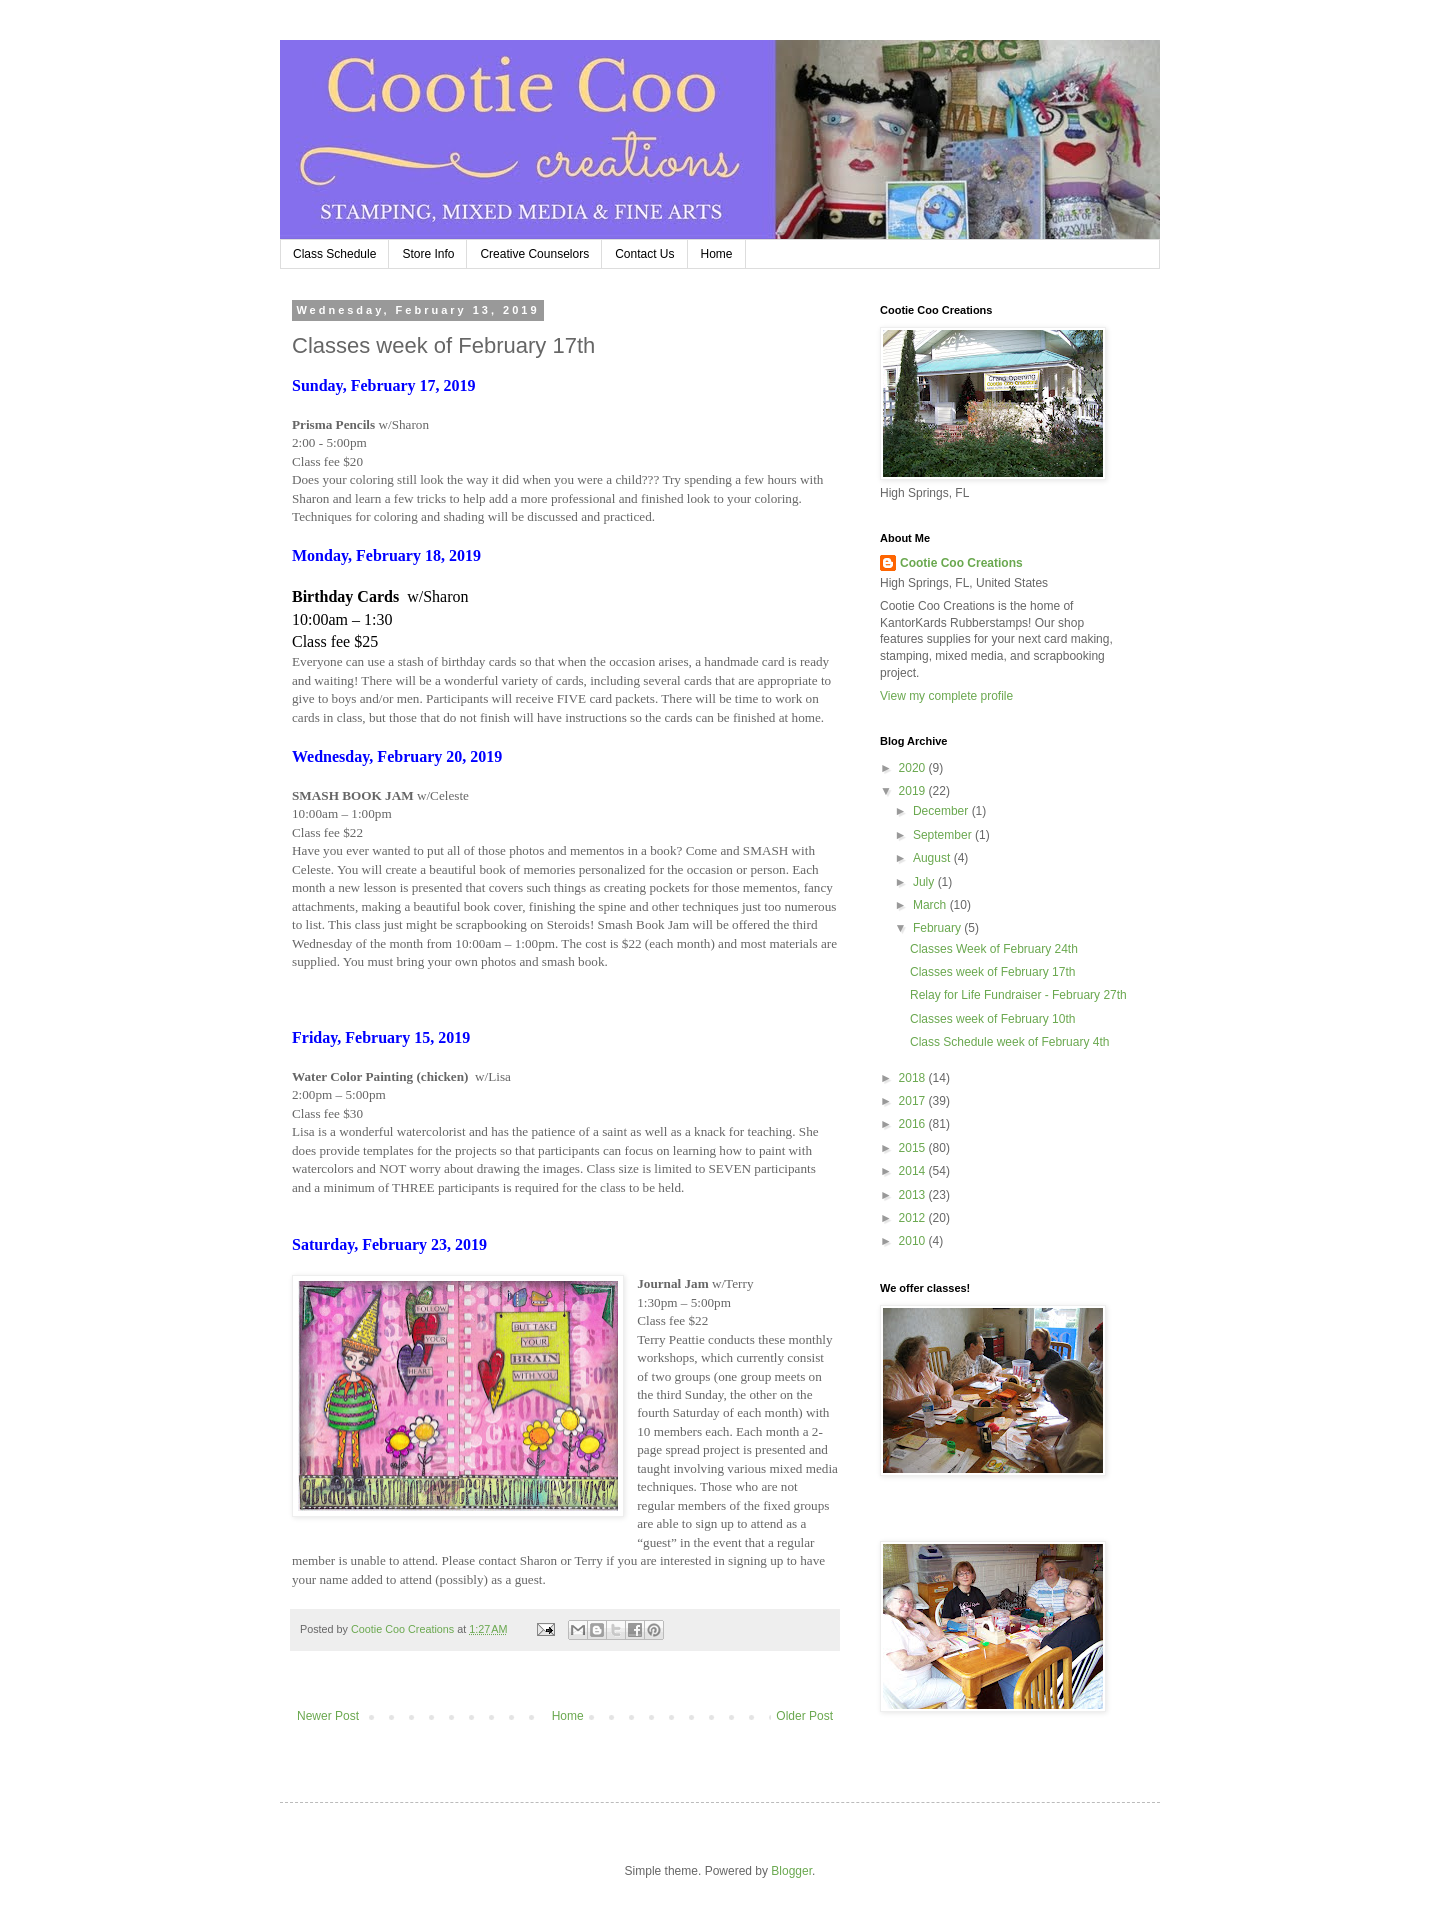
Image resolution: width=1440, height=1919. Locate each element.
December (942, 811)
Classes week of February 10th (992, 1019)
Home (717, 254)
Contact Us (644, 254)
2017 (914, 1101)
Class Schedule (334, 254)
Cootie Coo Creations (961, 563)
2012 (914, 1218)
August (933, 858)
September (944, 835)
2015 (914, 1148)
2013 (914, 1195)
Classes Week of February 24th (994, 949)
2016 (914, 1124)
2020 (914, 768)
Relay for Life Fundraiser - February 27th (1018, 995)
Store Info (428, 254)
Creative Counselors (534, 254)
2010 (914, 1241)
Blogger (791, 1871)
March (931, 905)
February (938, 928)
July (925, 882)
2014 (914, 1171)
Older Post (804, 1716)
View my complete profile (946, 696)
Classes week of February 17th (992, 972)
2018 (914, 1078)
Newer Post (328, 1716)
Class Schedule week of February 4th (1009, 1042)
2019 (914, 791)
